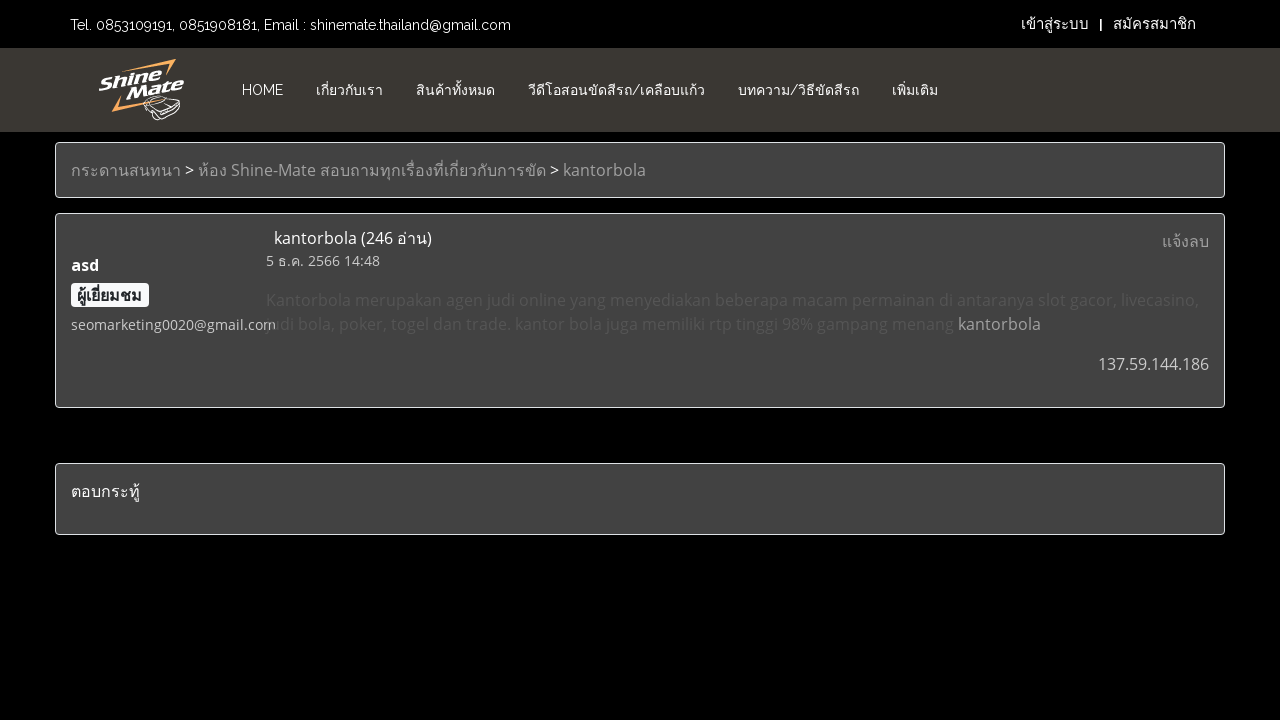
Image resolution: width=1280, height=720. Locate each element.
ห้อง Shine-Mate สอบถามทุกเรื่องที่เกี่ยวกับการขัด (372, 170)
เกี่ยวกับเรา (349, 90)
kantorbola (604, 170)
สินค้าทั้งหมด (455, 90)
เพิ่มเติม (915, 90)
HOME (262, 90)
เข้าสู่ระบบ (1055, 24)
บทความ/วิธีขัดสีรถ (798, 90)
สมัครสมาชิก (1154, 24)
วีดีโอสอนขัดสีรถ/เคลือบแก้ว (616, 90)
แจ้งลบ (1185, 241)
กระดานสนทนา (126, 170)
